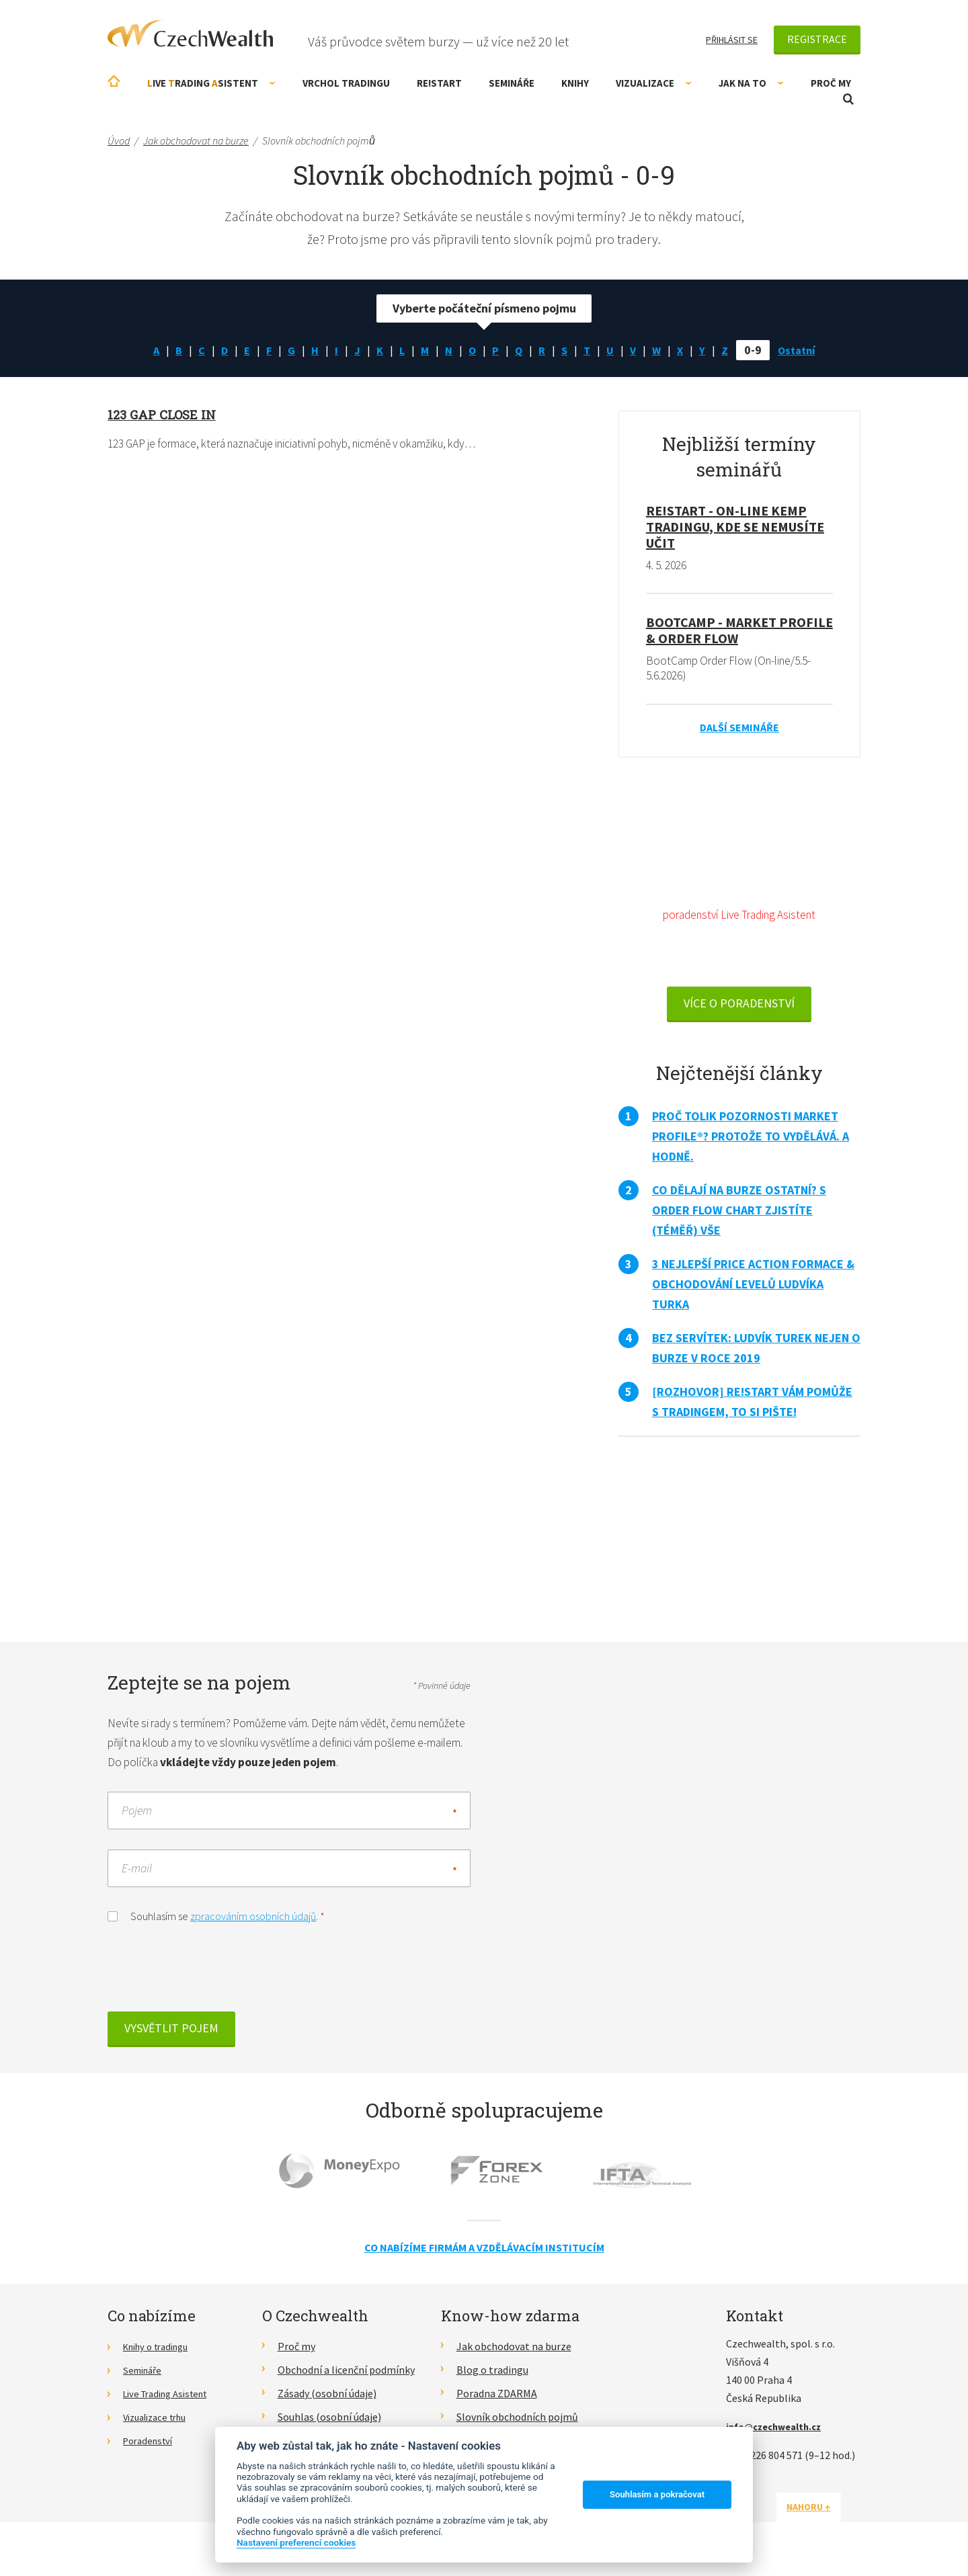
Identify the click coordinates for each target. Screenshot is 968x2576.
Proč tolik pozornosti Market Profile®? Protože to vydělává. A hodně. (750, 1142)
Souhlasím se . (216, 1924)
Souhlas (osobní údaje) (329, 2425)
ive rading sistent (211, 83)
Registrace (817, 39)
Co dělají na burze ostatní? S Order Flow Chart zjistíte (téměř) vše (739, 1216)
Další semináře (739, 729)
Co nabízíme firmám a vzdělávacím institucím (484, 2256)
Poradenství (151, 2449)
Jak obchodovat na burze (513, 2355)
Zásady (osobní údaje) (327, 2402)
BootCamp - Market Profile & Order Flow (739, 630)
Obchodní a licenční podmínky (346, 2379)
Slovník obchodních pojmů (517, 2425)
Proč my (831, 83)
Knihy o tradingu (161, 2355)
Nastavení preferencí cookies (296, 2542)
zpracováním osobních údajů (253, 1925)
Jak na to (751, 83)
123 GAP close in (165, 414)
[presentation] (210, 1981)
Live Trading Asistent (171, 2402)
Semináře (511, 83)
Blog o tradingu (492, 2379)
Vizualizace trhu (159, 2425)
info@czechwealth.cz (779, 2435)
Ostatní (804, 350)
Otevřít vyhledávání (848, 99)
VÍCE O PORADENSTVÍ (739, 1009)
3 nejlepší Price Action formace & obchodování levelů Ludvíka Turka (753, 1290)
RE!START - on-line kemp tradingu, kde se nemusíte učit (735, 526)
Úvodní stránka (114, 81)
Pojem (137, 1819)
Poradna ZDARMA (496, 2402)
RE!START (439, 83)
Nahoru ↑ (828, 2516)
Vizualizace (654, 83)
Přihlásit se (732, 40)
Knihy (575, 83)
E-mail (137, 1877)
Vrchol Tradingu (346, 83)
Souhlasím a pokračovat (657, 2494)
